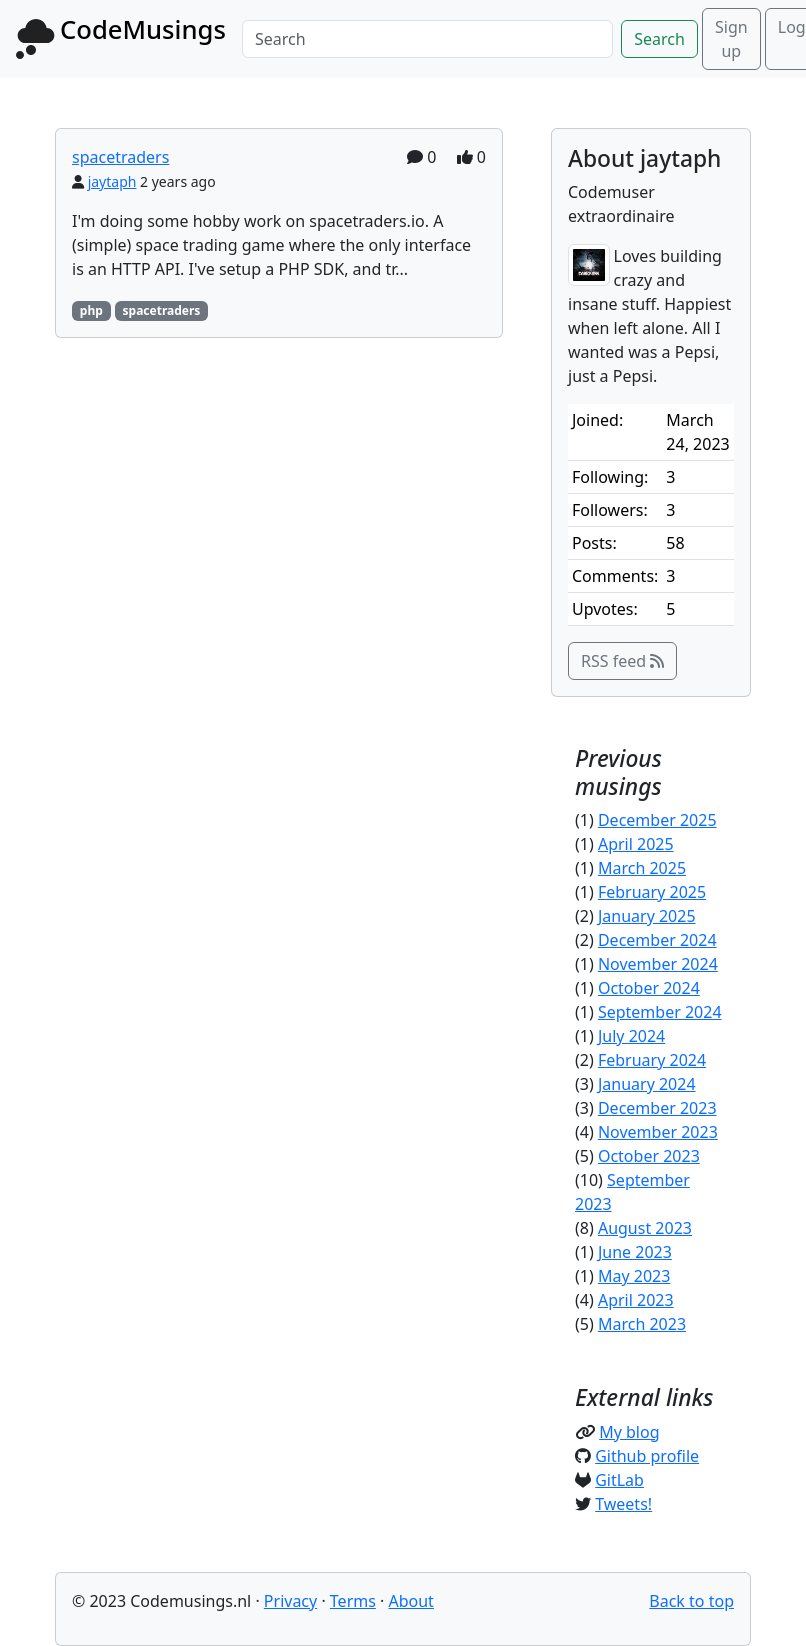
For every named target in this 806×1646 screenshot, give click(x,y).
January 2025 (647, 916)
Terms (353, 1601)
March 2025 (642, 868)
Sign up (731, 39)
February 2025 (652, 892)
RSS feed (622, 661)
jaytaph (112, 181)
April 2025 (636, 844)
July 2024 (631, 1036)
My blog (629, 1432)
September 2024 (660, 1012)
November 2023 (658, 1132)
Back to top (691, 1601)
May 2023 (634, 1276)
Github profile (647, 1456)
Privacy (290, 1601)
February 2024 (652, 1060)
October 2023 (649, 1156)
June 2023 (635, 1252)
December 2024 (657, 940)
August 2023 (645, 1228)
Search (659, 39)
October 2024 (649, 988)
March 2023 (642, 1324)
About (410, 1601)
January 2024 (647, 1084)
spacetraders (120, 157)
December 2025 (657, 820)
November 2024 (658, 964)
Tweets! (623, 1504)
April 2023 (636, 1300)
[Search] (427, 39)
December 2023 (657, 1108)
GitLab (619, 1480)
